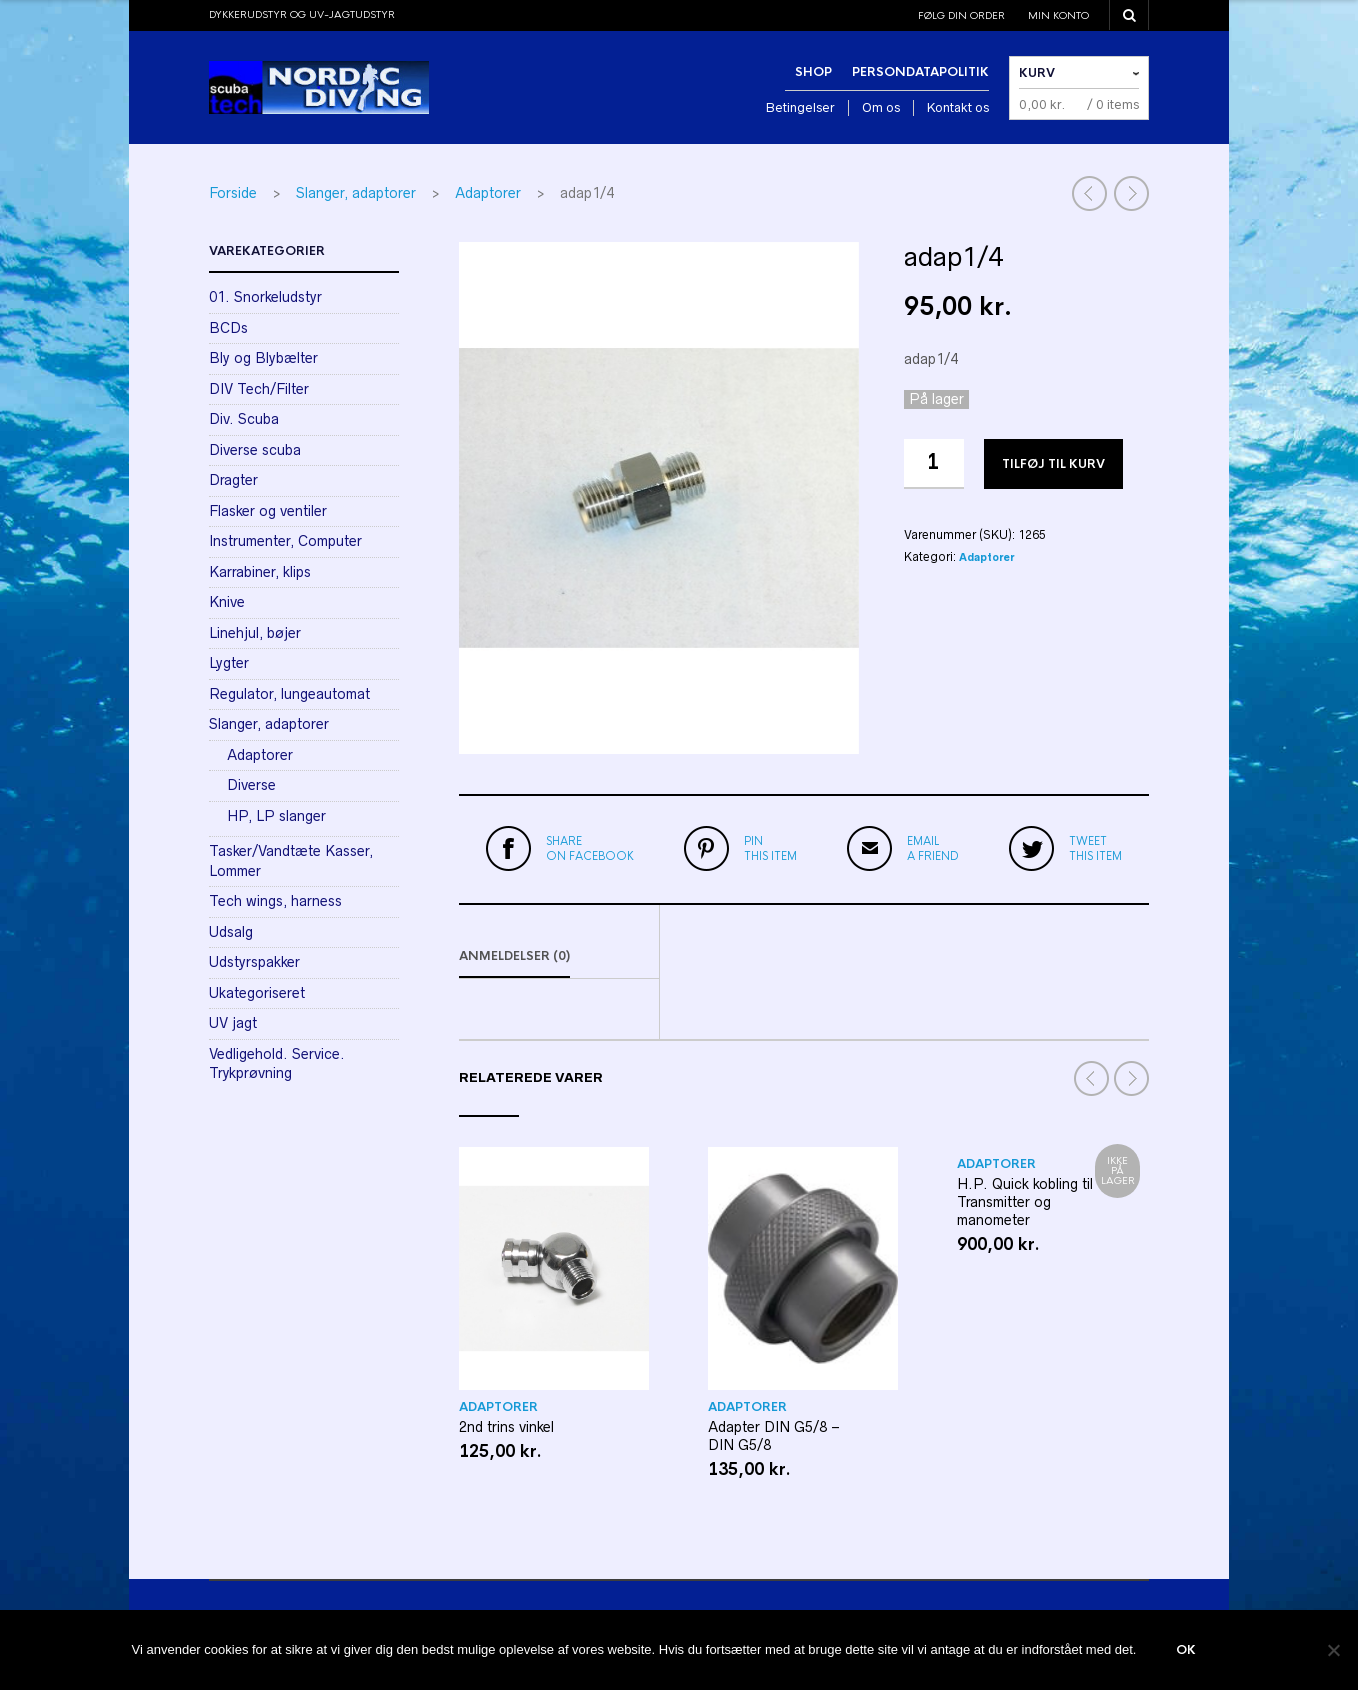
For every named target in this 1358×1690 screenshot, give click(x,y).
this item (770, 848)
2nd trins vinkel (506, 1427)
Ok (1186, 1650)
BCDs (228, 328)
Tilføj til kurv (1053, 464)
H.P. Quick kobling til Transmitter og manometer (1025, 1202)
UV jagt (233, 1023)
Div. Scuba (244, 419)
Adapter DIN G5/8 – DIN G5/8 (774, 1436)
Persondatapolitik (920, 72)
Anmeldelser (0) (514, 956)
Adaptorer (488, 193)
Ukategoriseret (257, 993)
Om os (881, 107)
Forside (233, 193)
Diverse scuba (255, 450)
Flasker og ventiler (268, 511)
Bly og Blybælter (263, 358)
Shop (813, 72)
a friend (933, 848)
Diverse (251, 785)
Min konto (1058, 15)
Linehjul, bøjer (255, 633)
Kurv (1037, 73)
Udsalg (231, 932)
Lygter (229, 663)
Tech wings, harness (275, 901)
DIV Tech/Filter (259, 389)
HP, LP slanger (276, 816)
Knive (227, 602)
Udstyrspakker (254, 962)
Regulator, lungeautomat (289, 694)
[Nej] (1333, 1650)
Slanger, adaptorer (356, 193)
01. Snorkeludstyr (265, 297)
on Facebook (590, 848)
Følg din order (961, 15)
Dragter (233, 480)
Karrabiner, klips (260, 572)
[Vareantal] (934, 464)
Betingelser (800, 107)
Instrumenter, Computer (285, 541)
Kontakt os (958, 107)
